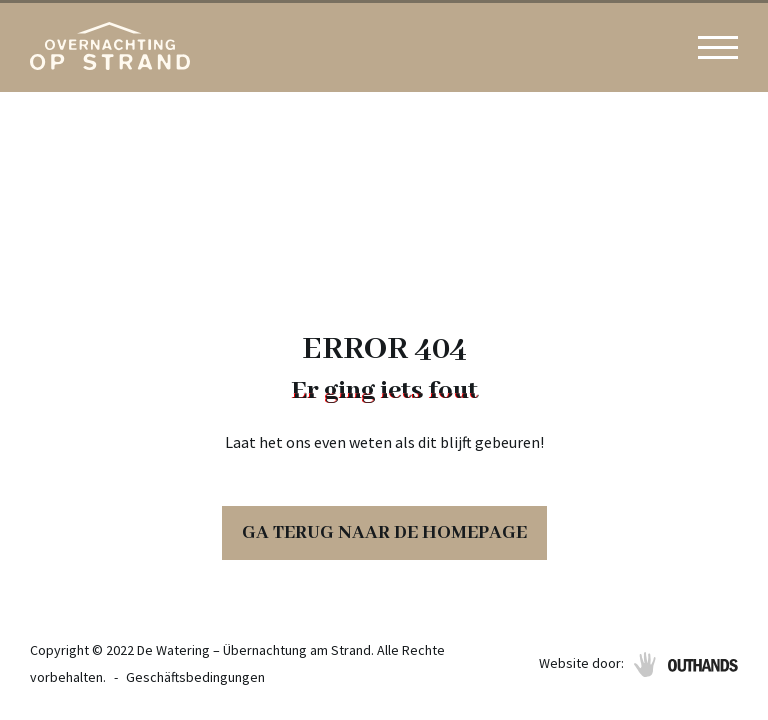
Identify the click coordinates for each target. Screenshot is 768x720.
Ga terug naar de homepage (384, 533)
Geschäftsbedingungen (195, 677)
